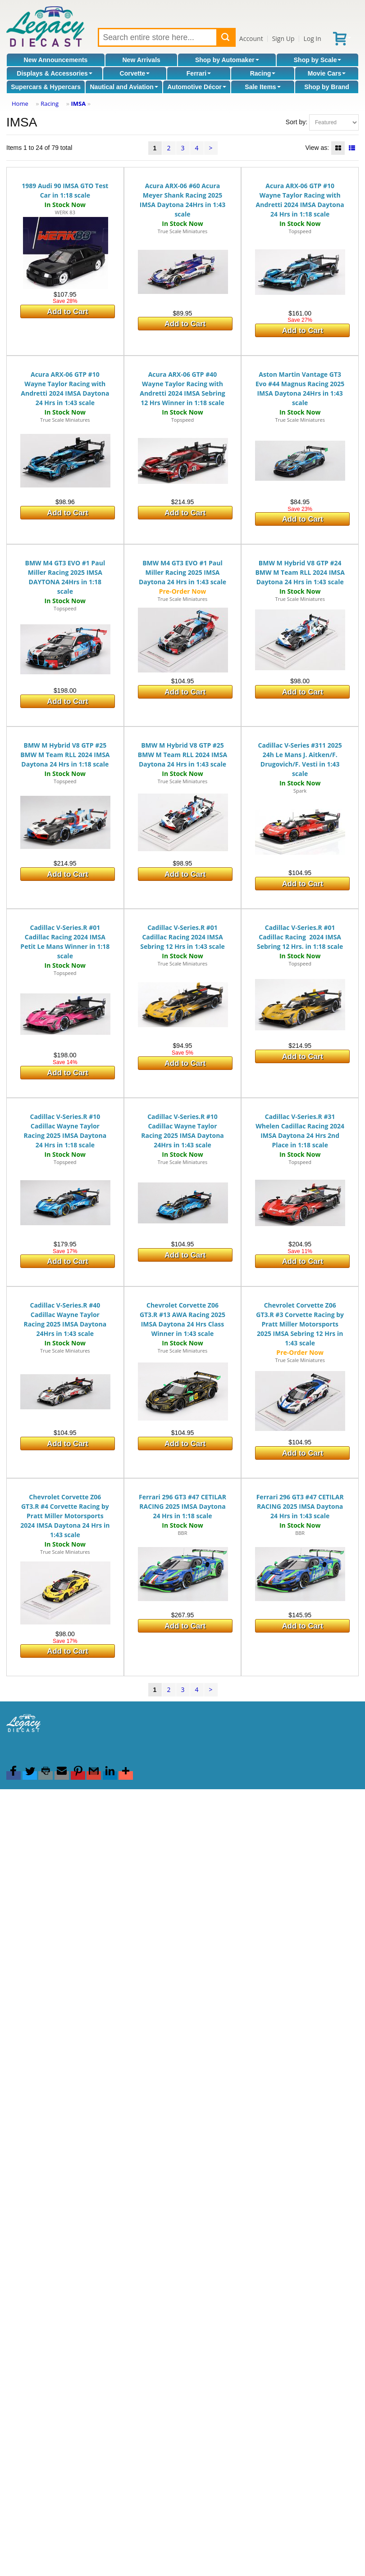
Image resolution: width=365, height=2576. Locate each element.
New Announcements (56, 59)
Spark (299, 790)
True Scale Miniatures (182, 231)
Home (20, 103)
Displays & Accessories (54, 73)
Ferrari (199, 73)
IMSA (78, 103)
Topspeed (299, 231)
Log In (312, 38)
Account (251, 38)
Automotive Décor (196, 86)
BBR (182, 1532)
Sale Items (262, 86)
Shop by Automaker (227, 59)
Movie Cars (327, 73)
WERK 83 (65, 212)
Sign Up (283, 38)
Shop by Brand (326, 86)
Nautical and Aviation (124, 86)
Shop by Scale (318, 59)
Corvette (135, 73)
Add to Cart (67, 311)
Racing (263, 73)
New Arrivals (141, 59)
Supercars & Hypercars (46, 86)
